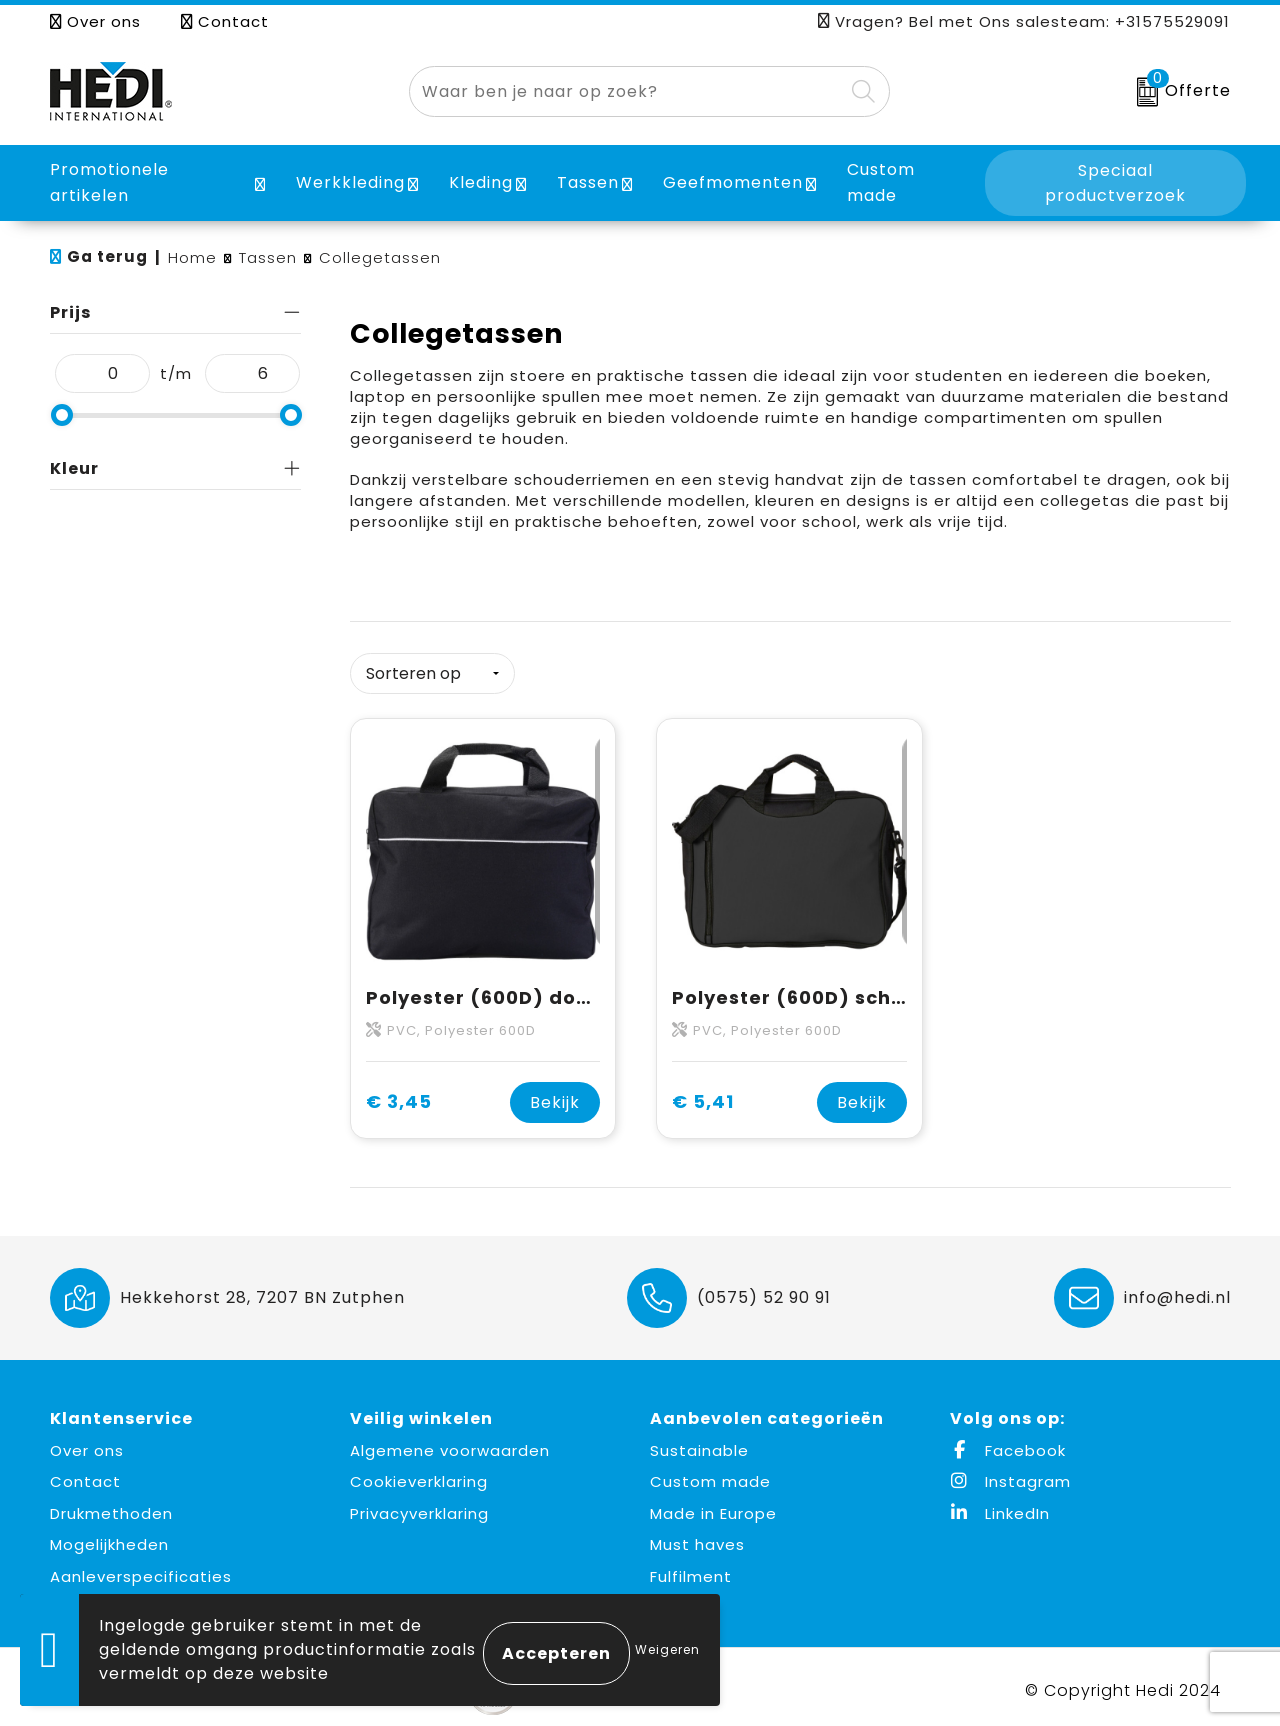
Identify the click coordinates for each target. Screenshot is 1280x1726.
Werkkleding (350, 182)
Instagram (1010, 1474)
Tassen (588, 182)
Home (192, 257)
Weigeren (667, 1649)
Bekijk (555, 1095)
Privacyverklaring (419, 1506)
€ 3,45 (399, 1095)
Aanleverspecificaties (141, 1569)
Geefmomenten (733, 182)
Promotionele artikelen (109, 182)
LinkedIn (1000, 1506)
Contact (225, 21)
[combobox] (626, 91)
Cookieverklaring (419, 1474)
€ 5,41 (703, 1095)
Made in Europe (713, 1506)
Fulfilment (691, 1569)
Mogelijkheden (109, 1537)
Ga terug (107, 256)
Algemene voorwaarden (450, 1443)
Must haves (697, 1537)
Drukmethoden (111, 1506)
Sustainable (699, 1443)
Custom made (710, 1474)
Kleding (481, 182)
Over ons (95, 21)
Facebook (1008, 1443)
